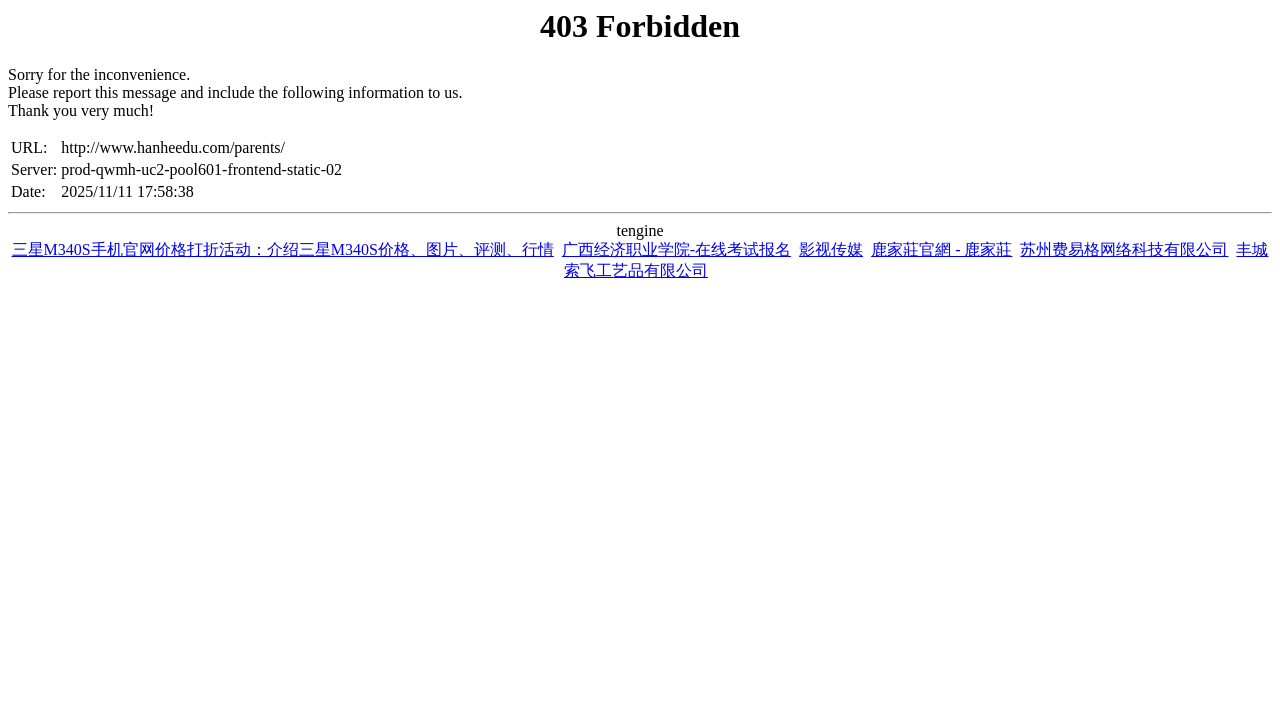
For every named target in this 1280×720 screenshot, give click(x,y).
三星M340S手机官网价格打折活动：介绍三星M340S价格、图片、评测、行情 (283, 249)
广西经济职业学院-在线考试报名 (676, 249)
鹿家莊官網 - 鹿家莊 (941, 249)
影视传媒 (831, 249)
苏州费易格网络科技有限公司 (1124, 249)
